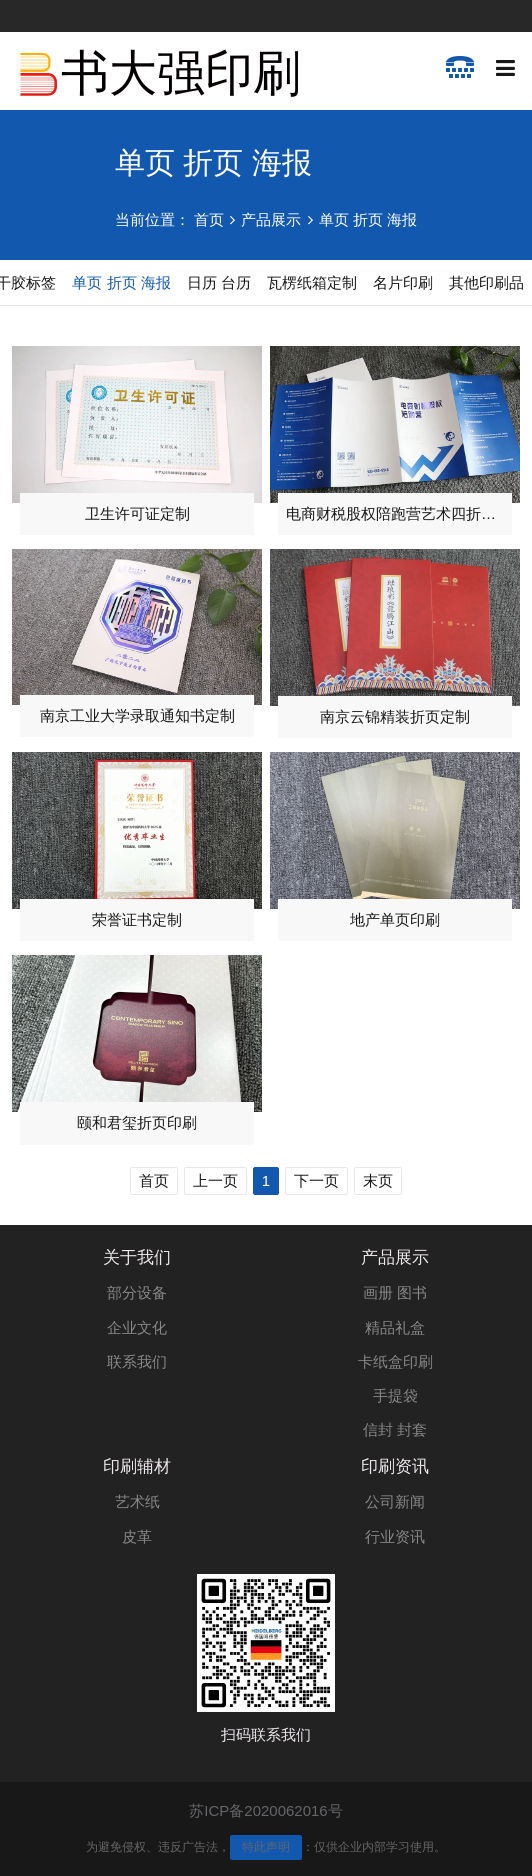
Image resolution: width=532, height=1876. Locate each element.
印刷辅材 (137, 1466)
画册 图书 (395, 1292)
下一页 (316, 1180)
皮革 (137, 1536)
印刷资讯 (395, 1466)
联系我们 (137, 1361)
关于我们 (137, 1257)
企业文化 (137, 1327)
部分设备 (137, 1292)
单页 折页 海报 (368, 219)
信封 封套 (395, 1429)
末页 (378, 1180)
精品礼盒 (395, 1327)
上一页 (215, 1180)
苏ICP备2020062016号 (265, 1810)
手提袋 (395, 1395)
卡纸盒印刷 (395, 1361)
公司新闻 (395, 1501)
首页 (209, 219)
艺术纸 (137, 1501)
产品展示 (271, 219)
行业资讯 (395, 1536)
